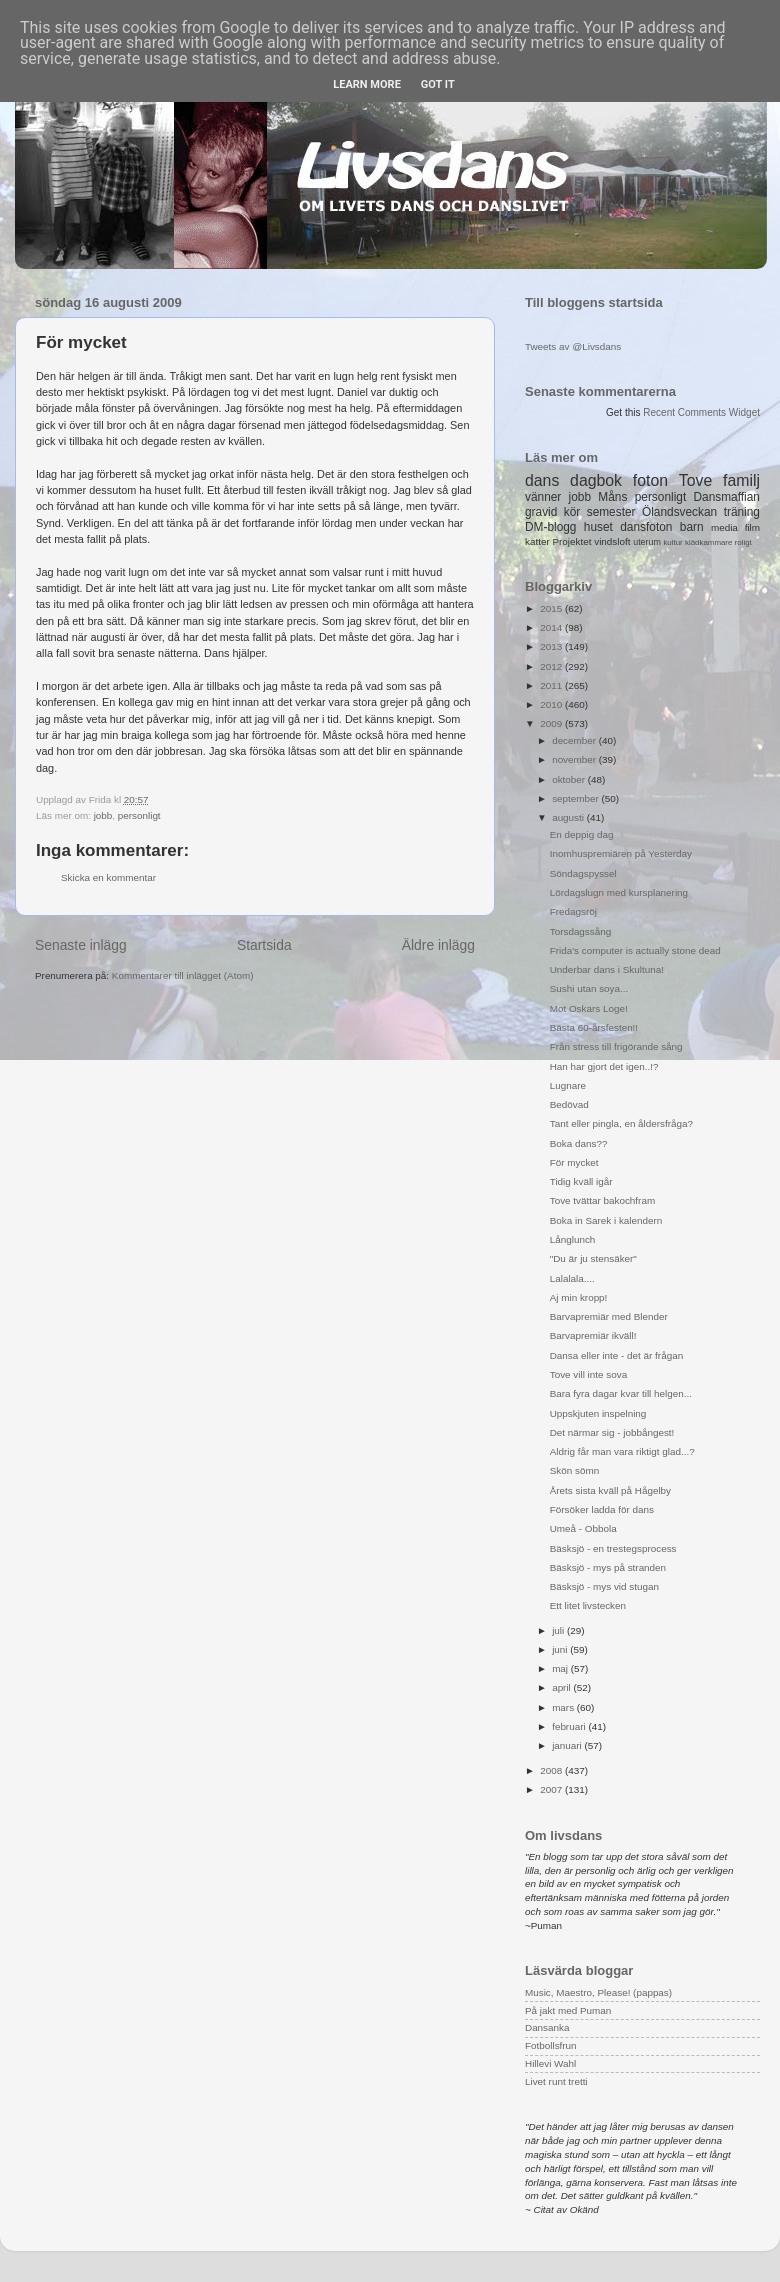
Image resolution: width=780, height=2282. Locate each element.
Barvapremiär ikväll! (593, 1335)
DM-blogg (550, 527)
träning (742, 512)
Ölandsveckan (679, 512)
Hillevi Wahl (550, 2063)
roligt (743, 542)
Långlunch (573, 1239)
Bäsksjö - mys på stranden (608, 1567)
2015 (552, 608)
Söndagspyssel (583, 873)
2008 (552, 1770)
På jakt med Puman (568, 2010)
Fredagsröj (573, 911)
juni (561, 1649)
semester (611, 512)
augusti (569, 817)
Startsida (264, 945)
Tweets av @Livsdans (573, 346)
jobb (103, 815)
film (752, 527)
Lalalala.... (572, 1278)
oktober (570, 779)
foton (650, 480)
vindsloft (612, 541)
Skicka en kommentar (108, 877)
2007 (552, 1789)
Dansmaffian (727, 497)
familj (741, 480)
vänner (543, 497)
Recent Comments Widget (701, 412)
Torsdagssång (580, 931)
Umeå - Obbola (583, 1528)
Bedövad (569, 1104)
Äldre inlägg (438, 945)
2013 (552, 646)
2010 (552, 704)
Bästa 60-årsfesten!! (594, 1027)
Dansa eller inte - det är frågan (616, 1355)
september (576, 798)
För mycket (574, 1162)
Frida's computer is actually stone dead (635, 950)
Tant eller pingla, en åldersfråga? (621, 1123)
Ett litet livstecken (588, 1605)
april (562, 1687)
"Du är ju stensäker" (593, 1258)
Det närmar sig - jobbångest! (612, 1432)
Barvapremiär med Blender (609, 1316)
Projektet (571, 541)
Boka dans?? (579, 1143)
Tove (695, 480)
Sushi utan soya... (589, 988)
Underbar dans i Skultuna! (607, 969)
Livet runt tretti (556, 2081)
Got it (438, 84)
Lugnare (568, 1085)
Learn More (367, 84)
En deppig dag (582, 834)
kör (572, 512)
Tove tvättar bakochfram (602, 1200)
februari (570, 1726)
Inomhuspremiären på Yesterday (621, 853)
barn (692, 527)
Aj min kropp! (579, 1297)
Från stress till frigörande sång (616, 1046)
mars (564, 1707)
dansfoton (646, 527)
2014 (552, 627)
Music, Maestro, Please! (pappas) (598, 1992)
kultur (672, 542)
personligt (139, 815)
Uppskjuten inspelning (598, 1413)
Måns (612, 497)
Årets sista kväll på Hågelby (610, 1490)
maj (561, 1668)
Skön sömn (574, 1470)
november (575, 759)
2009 (552, 723)
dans (542, 480)
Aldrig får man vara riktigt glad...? (622, 1451)
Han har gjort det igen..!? (604, 1066)
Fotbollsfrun (551, 2045)
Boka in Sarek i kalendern (606, 1220)
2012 (552, 666)
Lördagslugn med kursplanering (619, 892)
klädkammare (708, 542)
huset (598, 527)
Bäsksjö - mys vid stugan (604, 1586)
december (575, 740)
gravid (541, 512)
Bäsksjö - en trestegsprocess (613, 1548)
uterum (647, 542)
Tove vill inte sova (588, 1374)
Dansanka (547, 2027)
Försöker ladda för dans (602, 1509)
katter (537, 541)
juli (559, 1630)
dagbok (596, 480)
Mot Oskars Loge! (589, 1008)
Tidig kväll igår (581, 1181)
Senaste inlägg (81, 945)
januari (568, 1745)
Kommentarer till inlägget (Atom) (183, 975)
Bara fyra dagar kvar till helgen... (621, 1393)
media (724, 527)
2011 (552, 685)
